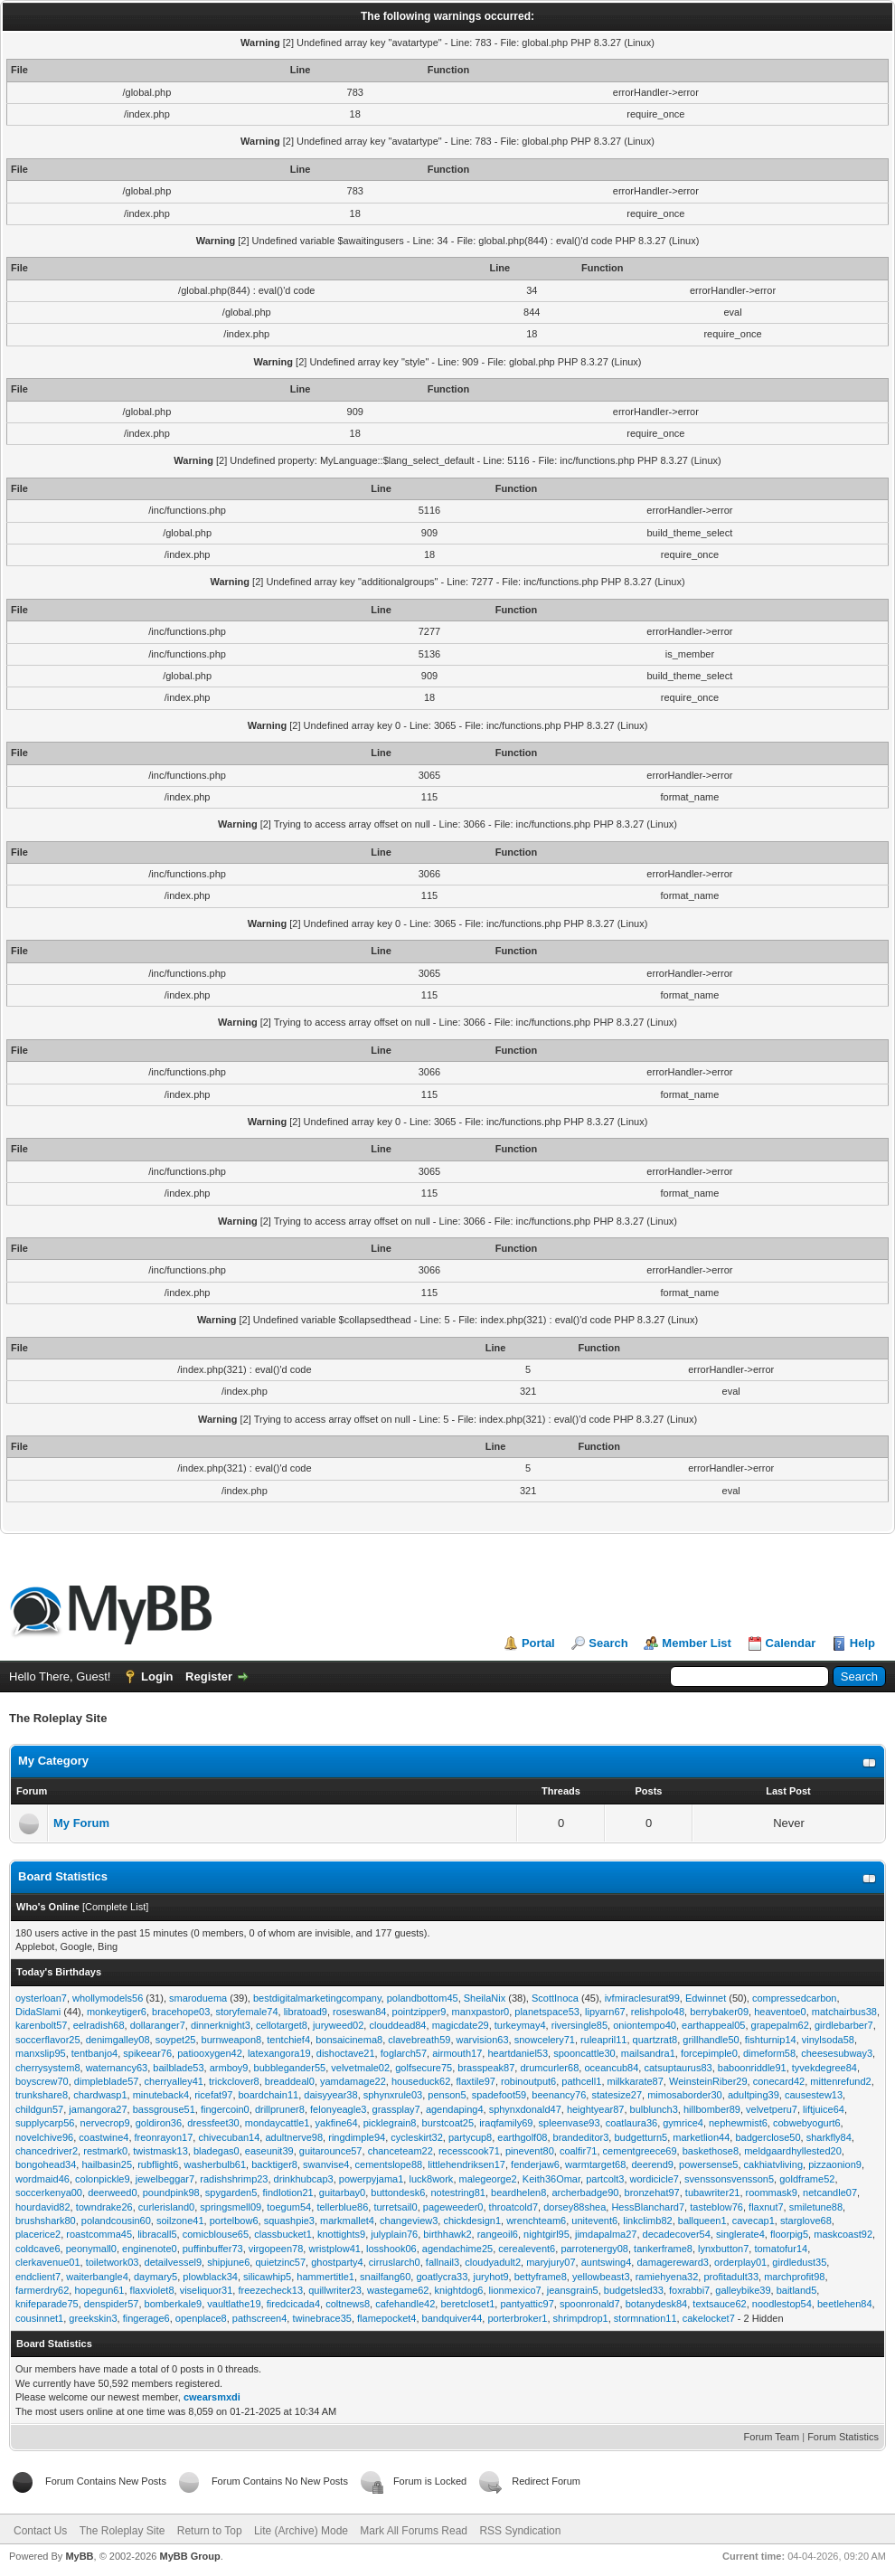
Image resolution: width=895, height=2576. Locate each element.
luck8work (431, 2179)
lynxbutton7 (723, 2248)
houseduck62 (420, 2081)
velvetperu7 (771, 2109)
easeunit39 (269, 2150)
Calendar (791, 1643)
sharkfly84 (829, 2137)
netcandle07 (830, 2192)
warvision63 (483, 2039)
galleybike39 (742, 2290)
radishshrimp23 (234, 2179)
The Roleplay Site (122, 2530)
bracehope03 (181, 2011)
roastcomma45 (99, 2234)
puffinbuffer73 (213, 2248)
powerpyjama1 (371, 2179)
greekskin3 (93, 2318)
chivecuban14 (228, 2137)
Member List (696, 1643)
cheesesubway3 (836, 2053)
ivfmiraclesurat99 (642, 1998)
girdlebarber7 (844, 2025)
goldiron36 (159, 2122)
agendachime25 (457, 2248)
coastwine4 (103, 2137)
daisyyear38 (330, 2094)
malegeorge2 (488, 2179)
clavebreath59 (419, 2039)
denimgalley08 (118, 2039)
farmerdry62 (42, 2290)
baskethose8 (711, 2150)
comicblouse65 (216, 2234)
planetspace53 (546, 2011)
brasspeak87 (485, 2067)
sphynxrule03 (392, 2094)
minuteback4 (161, 2094)
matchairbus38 (844, 2011)
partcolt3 (605, 2179)
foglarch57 (404, 2053)
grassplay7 (396, 2109)
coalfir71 (579, 2150)
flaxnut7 (766, 2207)
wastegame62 (398, 2290)
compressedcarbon (794, 1998)
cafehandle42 (405, 2303)
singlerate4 (740, 2234)
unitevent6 (594, 2220)
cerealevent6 (526, 2248)
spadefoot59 (499, 2094)
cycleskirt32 (416, 2137)
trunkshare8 (41, 2094)
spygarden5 (231, 2192)
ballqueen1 (702, 2220)
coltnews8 (347, 2303)
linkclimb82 (647, 2220)
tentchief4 (288, 2039)
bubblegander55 (290, 2067)
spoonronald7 (590, 2303)
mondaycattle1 (277, 2122)
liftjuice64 (823, 2109)
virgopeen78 (276, 2248)
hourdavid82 (43, 2207)
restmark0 (105, 2150)
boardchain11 (269, 2094)
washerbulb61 (215, 2164)
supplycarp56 (44, 2122)
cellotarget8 (281, 2025)
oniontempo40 (644, 2025)
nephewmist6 (738, 2122)
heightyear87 (596, 2109)
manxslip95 (40, 2053)
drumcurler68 (549, 2067)
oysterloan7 (41, 1998)
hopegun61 (99, 2290)
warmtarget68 (595, 2164)
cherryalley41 (174, 2081)
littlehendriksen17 (466, 2164)
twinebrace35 (321, 2318)
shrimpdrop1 (580, 2318)
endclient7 (38, 2276)
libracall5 (156, 2234)
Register (208, 1676)
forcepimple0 (709, 2053)
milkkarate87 (636, 2081)
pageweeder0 (453, 2207)
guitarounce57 (331, 2150)
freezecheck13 (270, 2290)
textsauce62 (719, 2303)
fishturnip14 (770, 2039)
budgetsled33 (634, 2290)
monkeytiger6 (116, 2011)
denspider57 (111, 2303)
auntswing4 (606, 2262)
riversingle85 (579, 2025)
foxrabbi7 (689, 2290)
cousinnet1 (39, 2318)
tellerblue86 (342, 2207)
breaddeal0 (290, 2081)
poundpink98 (171, 2192)
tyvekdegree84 (824, 2067)
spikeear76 (147, 2053)
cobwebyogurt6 (807, 2122)
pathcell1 (581, 2081)
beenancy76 (559, 2094)
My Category (53, 1760)
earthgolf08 (522, 2137)
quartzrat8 (655, 2039)
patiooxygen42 (209, 2053)
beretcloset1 (467, 2303)
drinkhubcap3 (304, 2179)
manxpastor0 (481, 2011)
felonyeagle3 (338, 2109)
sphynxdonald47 (525, 2109)
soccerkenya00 (48, 2192)
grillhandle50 (711, 2039)
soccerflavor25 (47, 2039)
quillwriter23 (335, 2290)
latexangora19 (279, 2053)
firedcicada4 (293, 2303)
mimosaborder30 (684, 2094)
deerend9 (652, 2164)
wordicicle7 (654, 2179)
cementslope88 (389, 2164)
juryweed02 (338, 2025)
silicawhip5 (267, 2276)
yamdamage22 (353, 2081)
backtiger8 (274, 2164)
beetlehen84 (844, 2303)
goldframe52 (806, 2179)
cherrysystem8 (47, 2067)
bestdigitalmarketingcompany (317, 1998)
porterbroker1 (517, 2318)
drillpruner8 (280, 2109)
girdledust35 (799, 2262)
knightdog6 (459, 2290)
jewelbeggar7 (165, 2179)
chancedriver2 (46, 2150)
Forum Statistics (843, 2436)
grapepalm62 (780, 2025)
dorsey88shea (574, 2207)
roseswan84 (359, 2011)
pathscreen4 (259, 2318)
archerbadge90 (584, 2192)
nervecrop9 (105, 2122)
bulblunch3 (654, 2109)
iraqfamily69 (505, 2122)
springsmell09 (230, 2207)
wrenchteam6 (536, 2220)
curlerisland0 (166, 2207)
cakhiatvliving (773, 2164)
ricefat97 (213, 2094)
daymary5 (155, 2276)
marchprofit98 (794, 2276)
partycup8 (470, 2137)
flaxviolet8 (152, 2290)
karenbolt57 (41, 2025)
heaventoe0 (780, 2011)
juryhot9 (490, 2276)
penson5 (447, 2094)
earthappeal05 (713, 2025)
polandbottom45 (422, 1998)
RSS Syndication (520, 2530)
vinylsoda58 (828, 2039)
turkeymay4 (520, 2025)
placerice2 (38, 2234)
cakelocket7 (709, 2318)
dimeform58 (769, 2053)
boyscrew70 (42, 2081)
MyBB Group (189, 2556)
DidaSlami (38, 2011)
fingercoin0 (225, 2109)
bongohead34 (45, 2164)
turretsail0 (395, 2207)
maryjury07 (550, 2262)
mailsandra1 (648, 2053)
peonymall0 (91, 2248)
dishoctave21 (345, 2053)
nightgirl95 (546, 2234)
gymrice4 (683, 2122)
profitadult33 (730, 2276)
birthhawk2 (447, 2234)
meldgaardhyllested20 (793, 2150)
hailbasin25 (106, 2164)
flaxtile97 (475, 2081)
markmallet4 (347, 2220)
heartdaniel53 (517, 2053)
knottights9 (341, 2234)
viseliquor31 (206, 2290)
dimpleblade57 (106, 2081)
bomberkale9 (174, 2303)
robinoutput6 (528, 2081)
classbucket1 (283, 2234)
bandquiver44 (452, 2318)
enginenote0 (149, 2248)
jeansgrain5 (572, 2290)
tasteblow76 (716, 2207)
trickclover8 (234, 2081)
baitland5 (797, 2290)
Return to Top (209, 2530)
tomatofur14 (780, 2248)
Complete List (115, 1906)
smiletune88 (816, 2207)
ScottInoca (555, 1998)
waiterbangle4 (97, 2276)
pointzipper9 (419, 2011)
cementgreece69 (640, 2150)
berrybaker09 (719, 2011)
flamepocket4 (386, 2318)
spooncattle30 (584, 2053)
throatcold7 (513, 2207)
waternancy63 (117, 2067)
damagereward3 (672, 2262)
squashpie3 (289, 2220)
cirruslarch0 (394, 2262)
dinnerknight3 (220, 2025)
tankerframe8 (663, 2248)
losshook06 (391, 2248)
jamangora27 (98, 2109)
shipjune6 (228, 2262)
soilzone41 (180, 2220)
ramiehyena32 (667, 2276)
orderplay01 (740, 2262)
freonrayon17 (164, 2137)
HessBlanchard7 (647, 2207)
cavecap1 (753, 2220)
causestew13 (814, 2094)
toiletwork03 (112, 2262)
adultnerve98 (294, 2137)
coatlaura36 (632, 2122)
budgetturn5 (640, 2137)
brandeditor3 (581, 2137)
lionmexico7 (515, 2290)
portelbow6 (234, 2220)
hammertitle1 (325, 2276)
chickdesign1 (472, 2220)
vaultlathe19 (233, 2303)
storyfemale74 (246, 2011)
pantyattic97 (526, 2303)
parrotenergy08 (594, 2248)
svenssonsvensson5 (729, 2179)
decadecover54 (677, 2234)
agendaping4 (455, 2109)
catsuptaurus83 (677, 2067)
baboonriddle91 (752, 2067)
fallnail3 (442, 2262)
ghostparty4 (337, 2262)
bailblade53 (178, 2067)
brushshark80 (45, 2220)
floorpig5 (789, 2234)
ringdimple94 (356, 2137)
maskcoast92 (843, 2234)
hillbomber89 (711, 2109)
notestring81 (457, 2192)
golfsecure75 (423, 2067)
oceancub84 (611, 2067)
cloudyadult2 (493, 2262)
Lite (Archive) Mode (301, 2530)
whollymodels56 (107, 1998)
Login (157, 1676)
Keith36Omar (551, 2179)
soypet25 (175, 2039)
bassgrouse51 (164, 2109)
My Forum (81, 1823)
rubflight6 (157, 2164)
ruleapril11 (603, 2039)
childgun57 (39, 2109)
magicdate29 (460, 2025)
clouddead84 (397, 2025)
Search (608, 1643)
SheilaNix (484, 1998)
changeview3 (409, 2220)
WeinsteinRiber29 (708, 2081)
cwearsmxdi (212, 2396)
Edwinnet (705, 1998)
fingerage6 (146, 2318)
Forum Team (772, 2436)
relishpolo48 (657, 2011)
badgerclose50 (767, 2137)
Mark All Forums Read (413, 2530)
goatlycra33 (441, 2276)
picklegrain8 (390, 2122)
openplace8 (201, 2318)
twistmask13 (160, 2150)
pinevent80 (529, 2150)
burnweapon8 (232, 2039)
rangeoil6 (497, 2234)
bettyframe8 (540, 2276)
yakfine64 (337, 2122)
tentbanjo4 (94, 2053)
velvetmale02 (360, 2067)
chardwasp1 (100, 2094)
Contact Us (40, 2530)
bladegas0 (216, 2150)
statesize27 (616, 2094)
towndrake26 (104, 2207)
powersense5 (708, 2164)
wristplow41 (334, 2248)
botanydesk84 (657, 2303)
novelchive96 (44, 2137)
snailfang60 (385, 2276)
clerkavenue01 (47, 2262)
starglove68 (806, 2220)
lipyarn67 (605, 2011)
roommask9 (771, 2192)
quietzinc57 (280, 2262)
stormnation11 (645, 2318)
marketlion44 (701, 2137)
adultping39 (753, 2094)
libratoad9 (305, 2011)
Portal (538, 1643)
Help (862, 1643)
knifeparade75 (47, 2303)
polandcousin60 (116, 2220)
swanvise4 (326, 2164)
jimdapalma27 (605, 2234)
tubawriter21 (712, 2192)
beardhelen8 (518, 2192)
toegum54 (289, 2207)
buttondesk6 (398, 2192)
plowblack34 (210, 2276)
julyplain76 (394, 2234)
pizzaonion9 (835, 2164)
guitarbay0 (342, 2192)
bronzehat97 (652, 2192)
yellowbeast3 (601, 2276)
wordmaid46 (42, 2179)
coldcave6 (38, 2248)
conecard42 (779, 2081)
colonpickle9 (102, 2179)
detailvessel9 (174, 2262)
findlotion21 (287, 2192)
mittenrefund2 (840, 2081)
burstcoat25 (448, 2122)
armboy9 (229, 2067)
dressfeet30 (213, 2122)
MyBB (79, 2556)
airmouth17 (457, 2053)
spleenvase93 (569, 2122)
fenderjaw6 (535, 2164)
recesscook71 (469, 2150)
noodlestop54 (782, 2303)
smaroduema (198, 1998)
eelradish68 (99, 2025)
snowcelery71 (544, 2039)
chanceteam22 (400, 2150)
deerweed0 (112, 2192)
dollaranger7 (157, 2025)
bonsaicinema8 (349, 2039)
